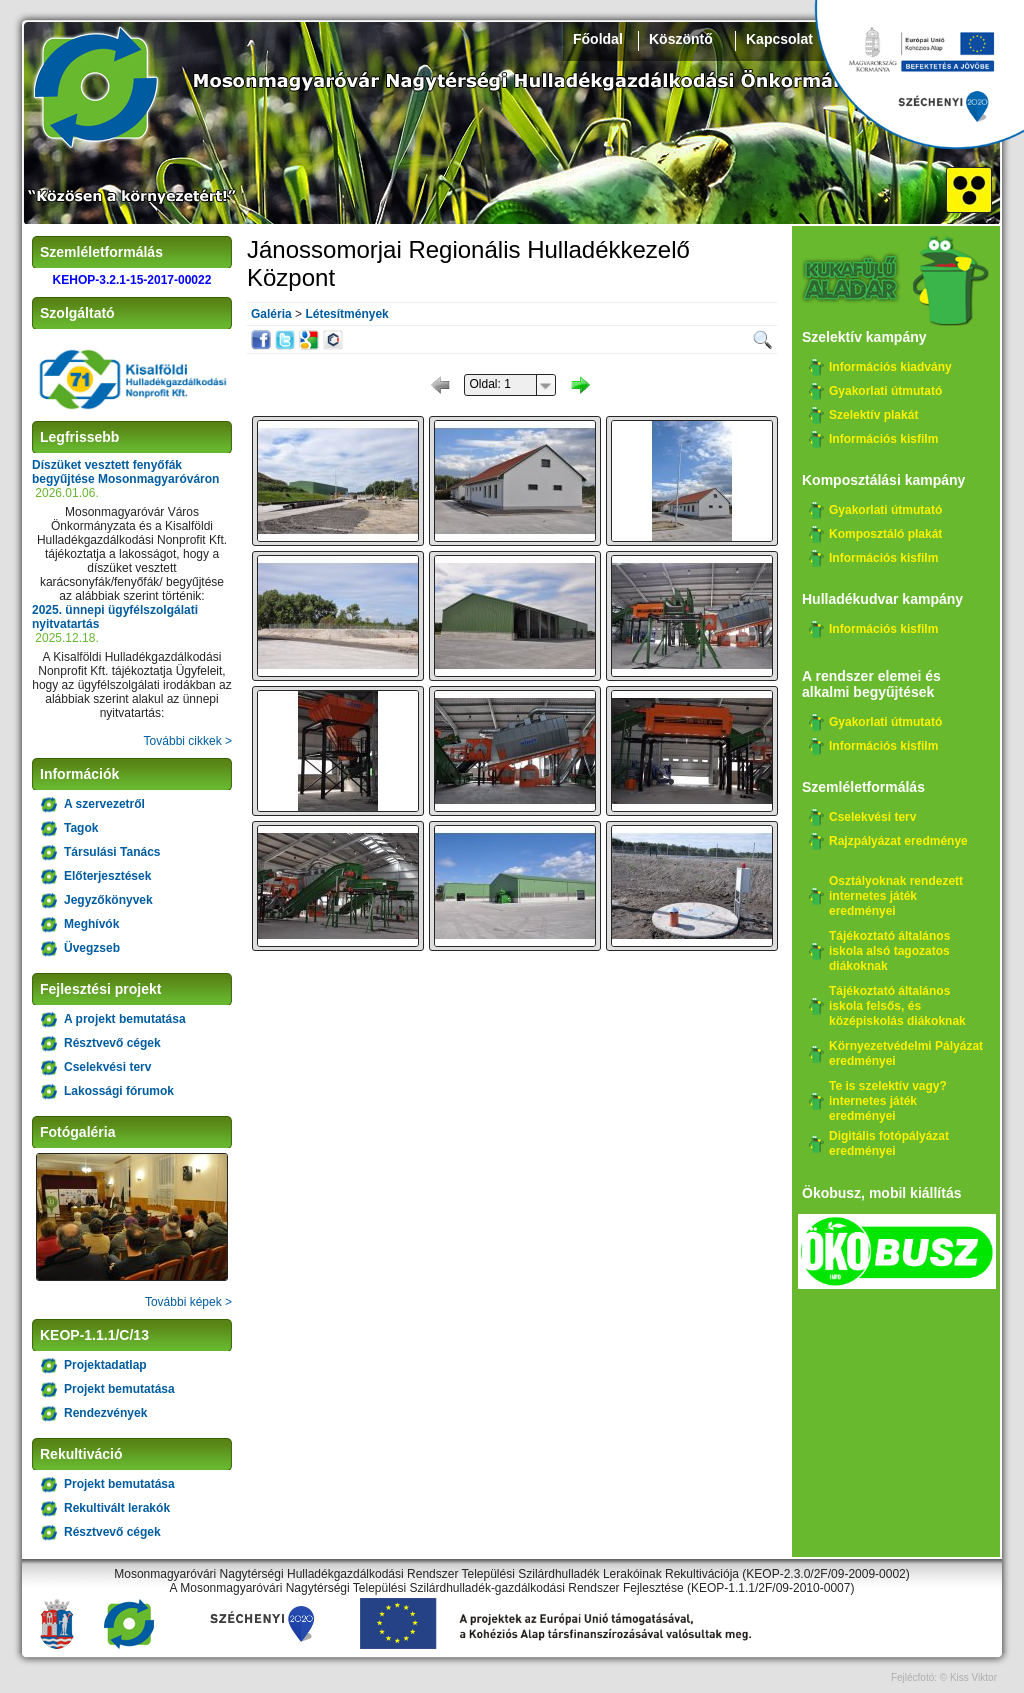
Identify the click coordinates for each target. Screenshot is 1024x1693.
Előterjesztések (107, 876)
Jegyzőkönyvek (108, 900)
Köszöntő (681, 39)
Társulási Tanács (112, 852)
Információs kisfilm (883, 439)
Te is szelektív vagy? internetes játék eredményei (888, 1101)
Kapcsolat (779, 39)
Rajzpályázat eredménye (898, 841)
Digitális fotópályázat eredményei (889, 1143)
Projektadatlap (105, 1365)
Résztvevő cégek (112, 1043)
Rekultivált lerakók (117, 1508)
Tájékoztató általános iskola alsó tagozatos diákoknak (889, 951)
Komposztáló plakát (885, 534)
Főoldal (598, 39)
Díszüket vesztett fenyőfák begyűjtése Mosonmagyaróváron (125, 472)
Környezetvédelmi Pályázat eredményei (906, 1053)
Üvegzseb (92, 948)
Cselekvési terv (107, 1067)
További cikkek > (188, 741)
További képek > (188, 1302)
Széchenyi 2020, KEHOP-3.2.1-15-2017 (919, 75)
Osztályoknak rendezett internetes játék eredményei (896, 896)
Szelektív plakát (873, 415)
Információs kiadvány (890, 367)
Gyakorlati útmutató (885, 391)
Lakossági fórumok (119, 1091)
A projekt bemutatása (125, 1019)
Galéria (271, 314)
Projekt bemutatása (119, 1389)
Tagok (81, 828)
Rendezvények (105, 1413)
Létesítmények (346, 314)
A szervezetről (104, 804)
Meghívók (91, 924)
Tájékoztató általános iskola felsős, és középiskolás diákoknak (897, 1006)
